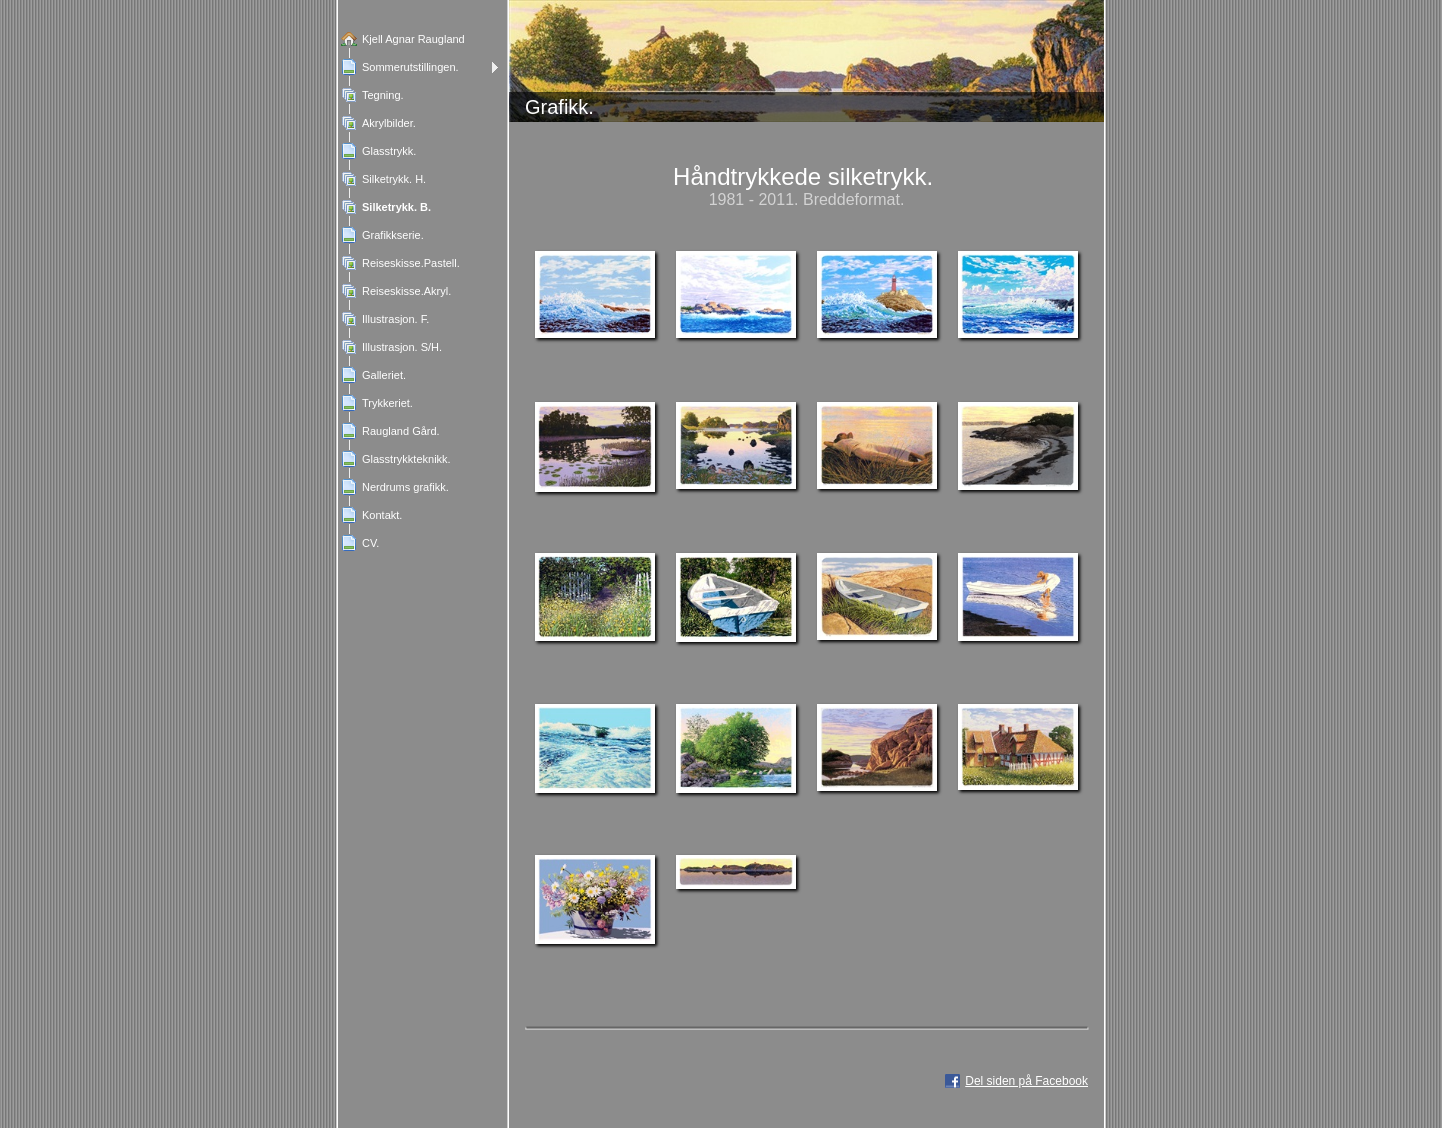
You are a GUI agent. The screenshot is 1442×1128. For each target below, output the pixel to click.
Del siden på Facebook (1026, 1081)
